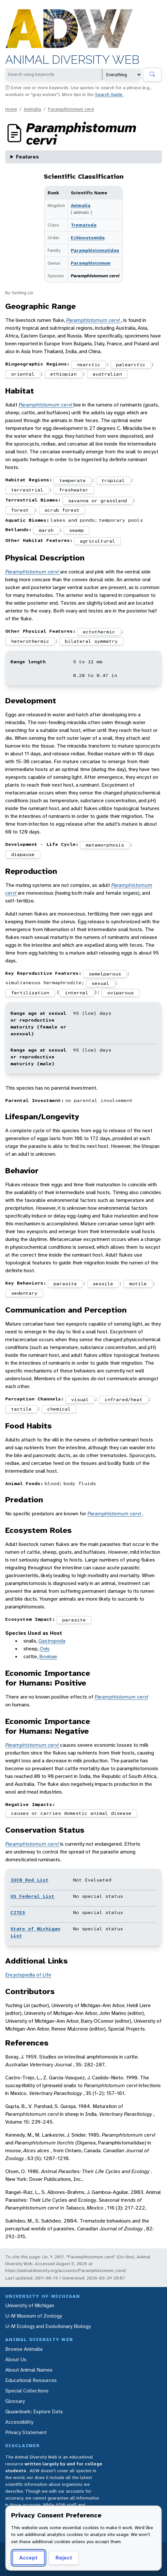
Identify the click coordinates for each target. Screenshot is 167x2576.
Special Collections (27, 2390)
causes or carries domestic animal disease (71, 1813)
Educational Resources (31, 2380)
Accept (28, 2557)
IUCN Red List (29, 1880)
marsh (46, 530)
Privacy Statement (26, 2432)
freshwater (73, 490)
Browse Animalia (23, 2349)
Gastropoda (51, 1640)
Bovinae (48, 1656)
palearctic (130, 364)
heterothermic (30, 641)
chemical (59, 1409)
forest (20, 510)
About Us (15, 2359)
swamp (76, 530)
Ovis (45, 1648)
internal (76, 993)
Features (27, 156)
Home (11, 109)
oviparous (120, 993)
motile (138, 1284)
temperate (72, 480)
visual (80, 1399)
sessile (103, 1284)
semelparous (105, 974)
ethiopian (63, 374)
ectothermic (99, 632)
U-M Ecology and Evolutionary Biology (48, 2326)
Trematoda (84, 225)
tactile (21, 1409)
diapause (23, 854)
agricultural (97, 541)
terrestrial (27, 490)
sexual (100, 983)
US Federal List (32, 1896)
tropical (113, 480)
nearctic (88, 364)
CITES (17, 1912)
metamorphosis (105, 845)
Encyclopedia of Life (28, 1974)
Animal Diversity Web (72, 60)
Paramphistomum (91, 263)
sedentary (24, 1293)
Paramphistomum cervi (71, 109)
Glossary (15, 2401)
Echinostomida (88, 238)
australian (107, 374)
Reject (63, 2557)
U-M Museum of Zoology (33, 2315)
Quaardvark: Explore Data (34, 2411)
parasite (65, 1284)
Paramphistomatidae (95, 250)
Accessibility (19, 2421)
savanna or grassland (97, 500)
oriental (23, 374)
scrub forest (62, 510)
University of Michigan (29, 2305)
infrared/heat (123, 1399)
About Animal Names (29, 2369)
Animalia (32, 109)
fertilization (30, 993)
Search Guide (109, 94)
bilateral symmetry (91, 641)
